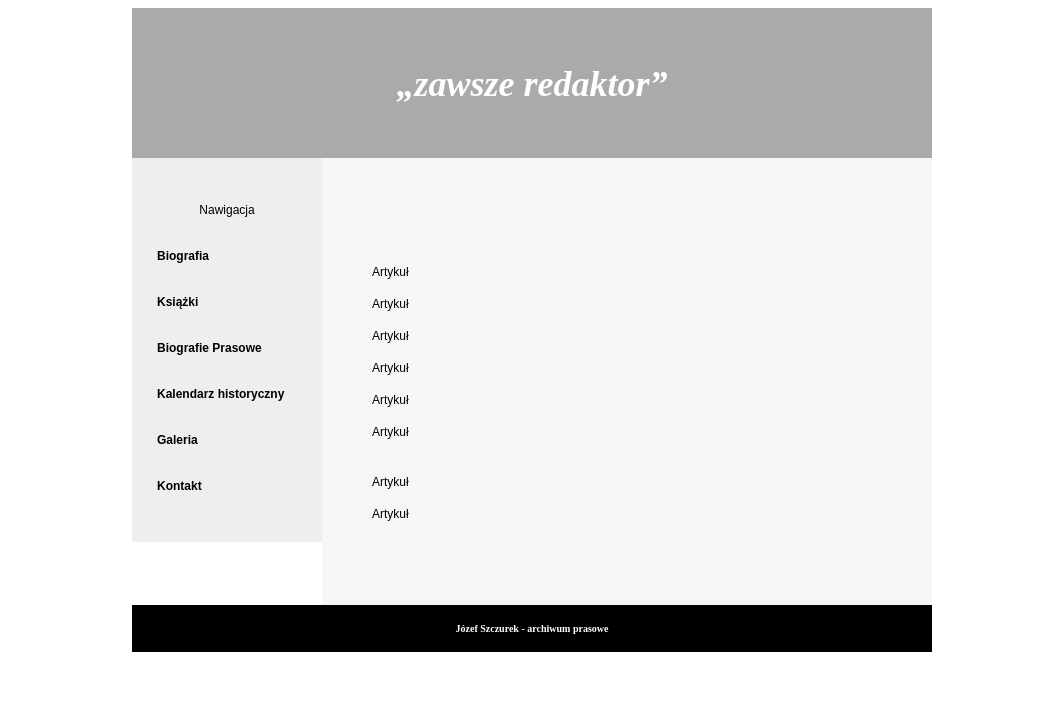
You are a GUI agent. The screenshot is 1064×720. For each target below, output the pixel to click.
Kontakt (179, 486)
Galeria (177, 440)
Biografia (183, 256)
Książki (177, 302)
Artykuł (390, 272)
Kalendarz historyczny (220, 394)
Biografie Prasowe (209, 348)
